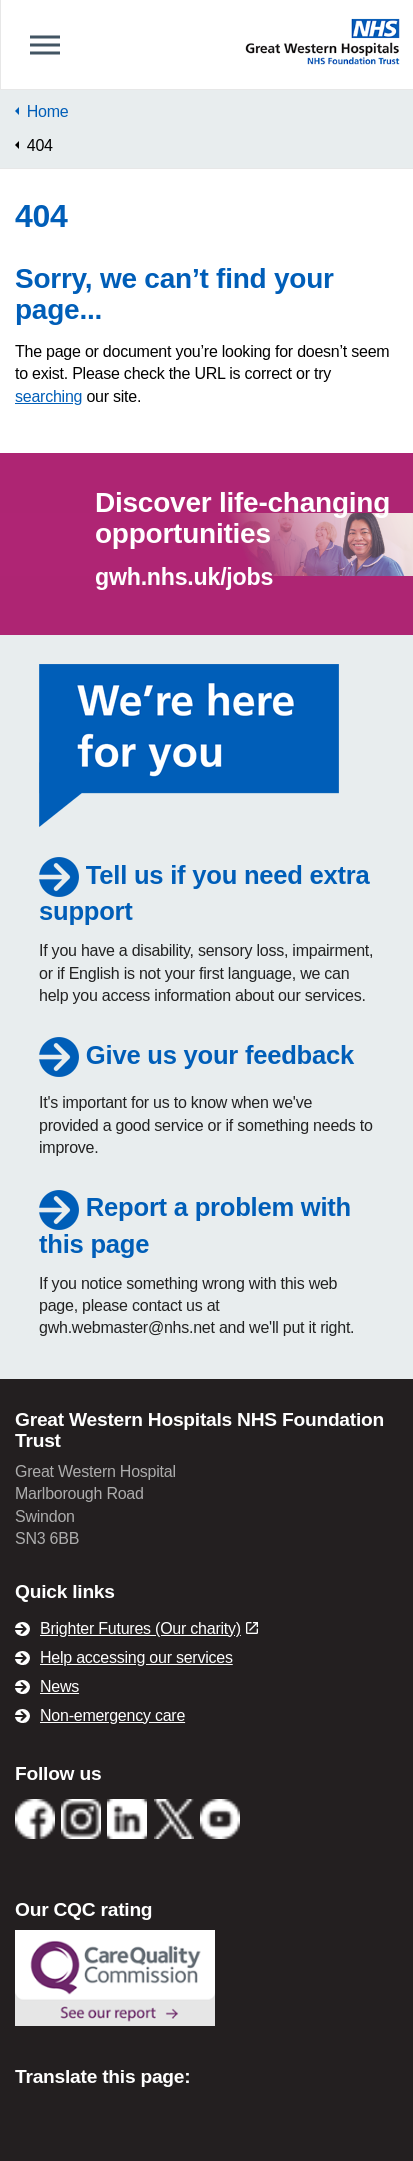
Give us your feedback (196, 1055)
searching (48, 396)
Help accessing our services (136, 1657)
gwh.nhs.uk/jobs (184, 577)
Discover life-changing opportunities (242, 518)
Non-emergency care (112, 1715)
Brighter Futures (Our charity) (149, 1628)
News (59, 1686)
